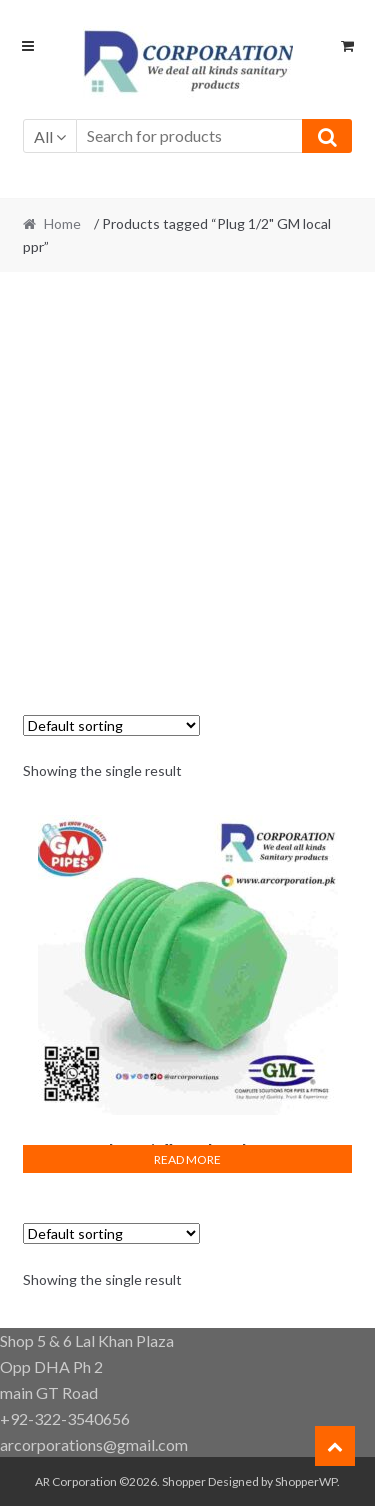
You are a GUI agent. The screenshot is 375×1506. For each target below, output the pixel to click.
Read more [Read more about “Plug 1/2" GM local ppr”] (187, 1159)
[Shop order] (111, 725)
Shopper (184, 1481)
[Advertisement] (187, 482)
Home (62, 223)
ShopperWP (306, 1481)
